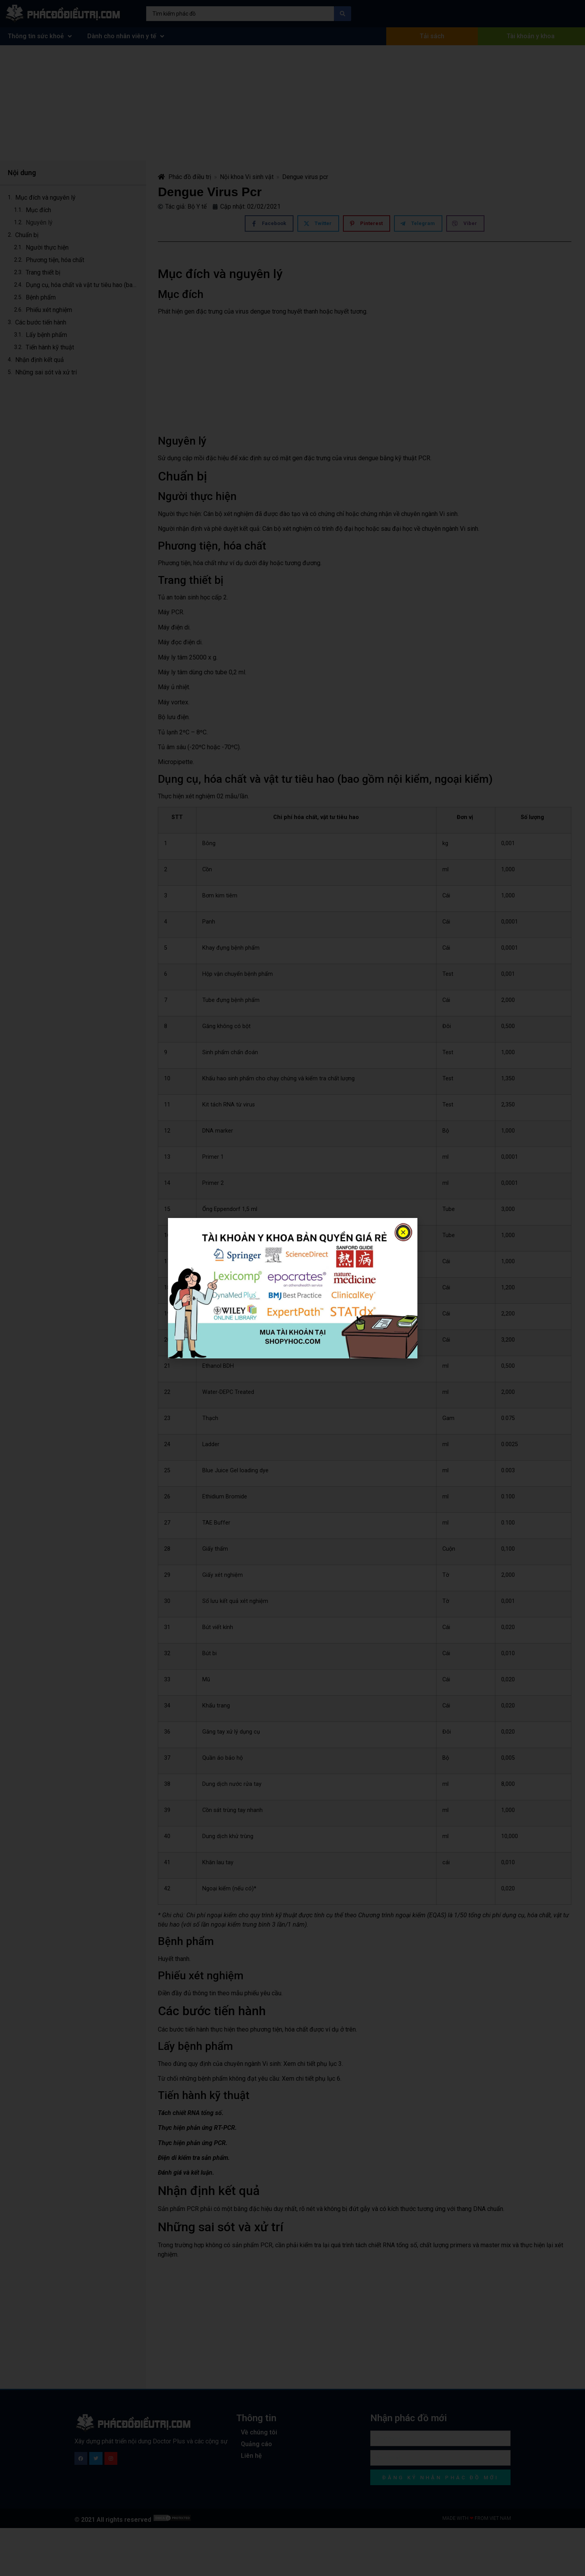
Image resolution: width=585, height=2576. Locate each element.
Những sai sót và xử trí (46, 372)
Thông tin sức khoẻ (40, 36)
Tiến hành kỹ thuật (50, 347)
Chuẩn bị (27, 235)
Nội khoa (232, 177)
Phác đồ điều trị (184, 177)
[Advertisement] (293, 103)
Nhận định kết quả (39, 359)
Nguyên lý (39, 222)
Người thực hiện (47, 247)
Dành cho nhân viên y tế (125, 36)
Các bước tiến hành (40, 322)
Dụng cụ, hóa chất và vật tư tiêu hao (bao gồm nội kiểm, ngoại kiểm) (82, 285)
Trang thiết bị (43, 272)
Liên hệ (251, 2455)
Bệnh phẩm (41, 297)
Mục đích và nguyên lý (45, 197)
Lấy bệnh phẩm (46, 335)
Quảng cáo (256, 2444)
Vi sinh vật (259, 177)
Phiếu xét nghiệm (49, 310)
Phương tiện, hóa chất (55, 260)
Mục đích (38, 210)
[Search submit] (342, 13)
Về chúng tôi (259, 2432)
